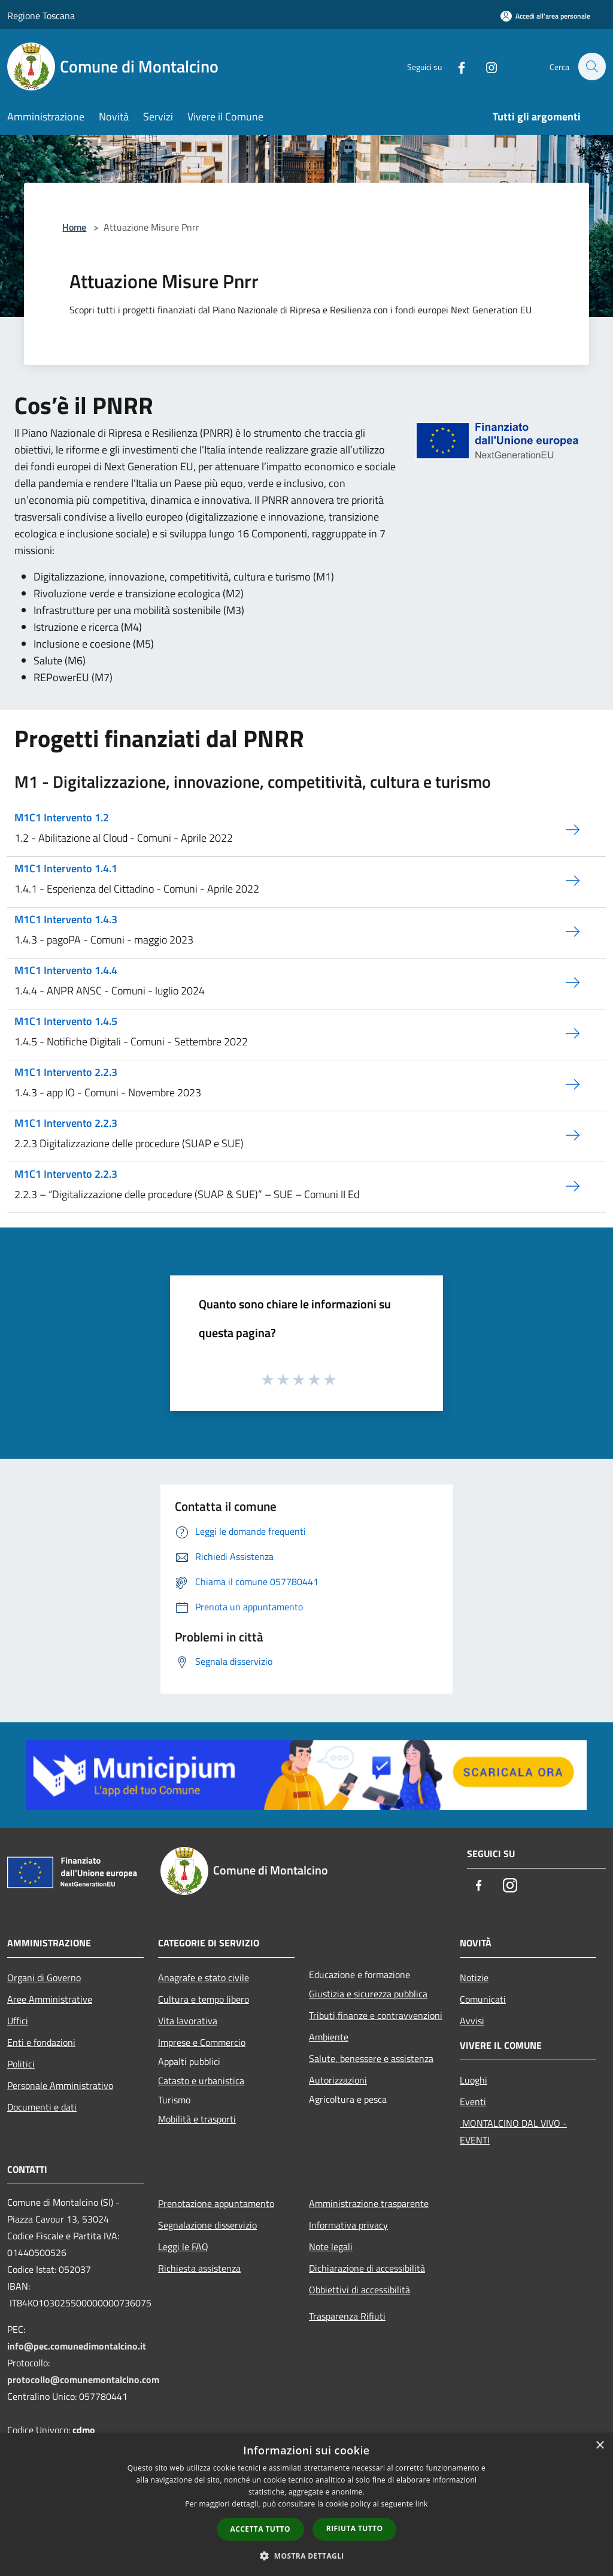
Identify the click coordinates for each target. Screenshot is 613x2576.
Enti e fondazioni (41, 2042)
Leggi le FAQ (183, 2246)
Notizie (474, 1977)
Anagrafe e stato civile (203, 1977)
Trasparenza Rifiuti (347, 2316)
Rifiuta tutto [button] (354, 2528)
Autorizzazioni (338, 2080)
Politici (21, 2064)
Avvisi (472, 2020)
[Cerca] (591, 66)
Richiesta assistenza (199, 2268)
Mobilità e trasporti (197, 2119)
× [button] (599, 2445)
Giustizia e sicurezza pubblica (368, 1994)
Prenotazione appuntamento (216, 2203)
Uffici (17, 2020)
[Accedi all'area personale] (545, 16)
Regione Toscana (41, 15)
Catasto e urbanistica (201, 2080)
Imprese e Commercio (201, 2042)
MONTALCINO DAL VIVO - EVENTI (513, 2131)
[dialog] (306, 2504)
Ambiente (328, 2037)
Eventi (473, 2101)
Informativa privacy (348, 2225)
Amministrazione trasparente (369, 2203)
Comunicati (483, 1999)
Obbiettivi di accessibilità (359, 2289)
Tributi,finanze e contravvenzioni (375, 2015)
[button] (306, 2556)
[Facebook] (455, 66)
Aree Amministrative (49, 1999)
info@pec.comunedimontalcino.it (76, 2346)
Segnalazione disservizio (207, 2225)
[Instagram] (485, 66)
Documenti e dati (42, 2107)
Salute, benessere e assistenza (371, 2058)
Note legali (331, 2246)
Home (74, 227)
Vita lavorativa (187, 2020)
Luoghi (473, 2080)
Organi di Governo (44, 1977)
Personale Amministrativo (60, 2085)
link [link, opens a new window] (421, 2504)
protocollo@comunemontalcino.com (83, 2379)
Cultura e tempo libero (203, 1999)
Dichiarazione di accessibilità (367, 2268)
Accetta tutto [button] (260, 2529)
